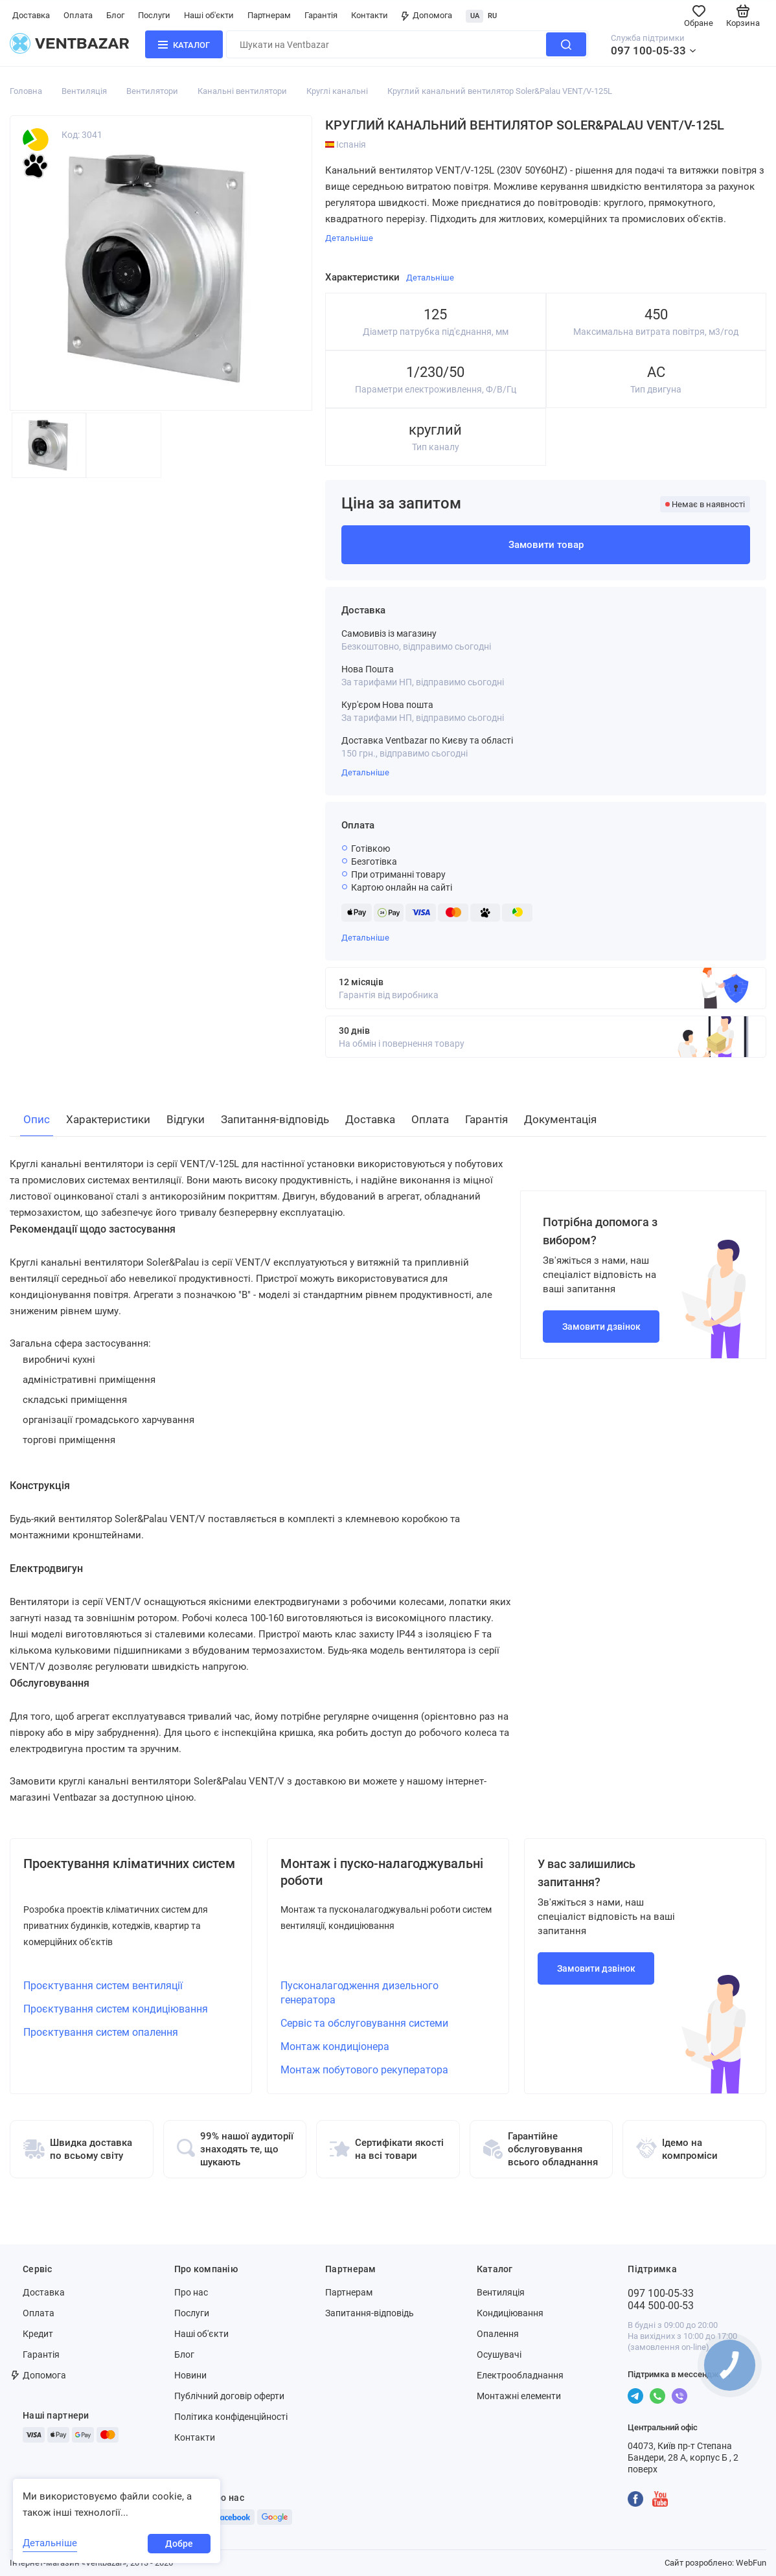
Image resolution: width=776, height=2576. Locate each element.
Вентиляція (84, 91)
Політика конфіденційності (231, 2416)
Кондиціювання (510, 2313)
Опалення (498, 2334)
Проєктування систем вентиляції (103, 1985)
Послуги (154, 15)
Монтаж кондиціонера (334, 2046)
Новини (190, 2375)
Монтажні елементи (519, 2396)
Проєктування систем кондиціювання (115, 2009)
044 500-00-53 (661, 2305)
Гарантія (320, 15)
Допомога (427, 15)
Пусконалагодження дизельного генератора (359, 1992)
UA (474, 16)
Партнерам (269, 15)
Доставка (31, 15)
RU (492, 16)
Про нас (191, 2292)
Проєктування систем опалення (100, 2032)
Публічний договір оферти (229, 2396)
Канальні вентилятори (242, 91)
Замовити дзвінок (601, 1326)
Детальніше (365, 772)
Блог (115, 15)
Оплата (78, 15)
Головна (26, 91)
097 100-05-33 (648, 50)
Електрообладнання (520, 2375)
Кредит (38, 2334)
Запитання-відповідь (369, 2313)
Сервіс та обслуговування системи (364, 2023)
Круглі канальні (337, 91)
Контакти (369, 15)
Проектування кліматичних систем (129, 1863)
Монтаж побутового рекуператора (364, 2070)
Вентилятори (152, 91)
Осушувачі (499, 2354)
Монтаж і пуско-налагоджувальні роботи (381, 1872)
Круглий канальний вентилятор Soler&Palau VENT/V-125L (499, 91)
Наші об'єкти (209, 15)
